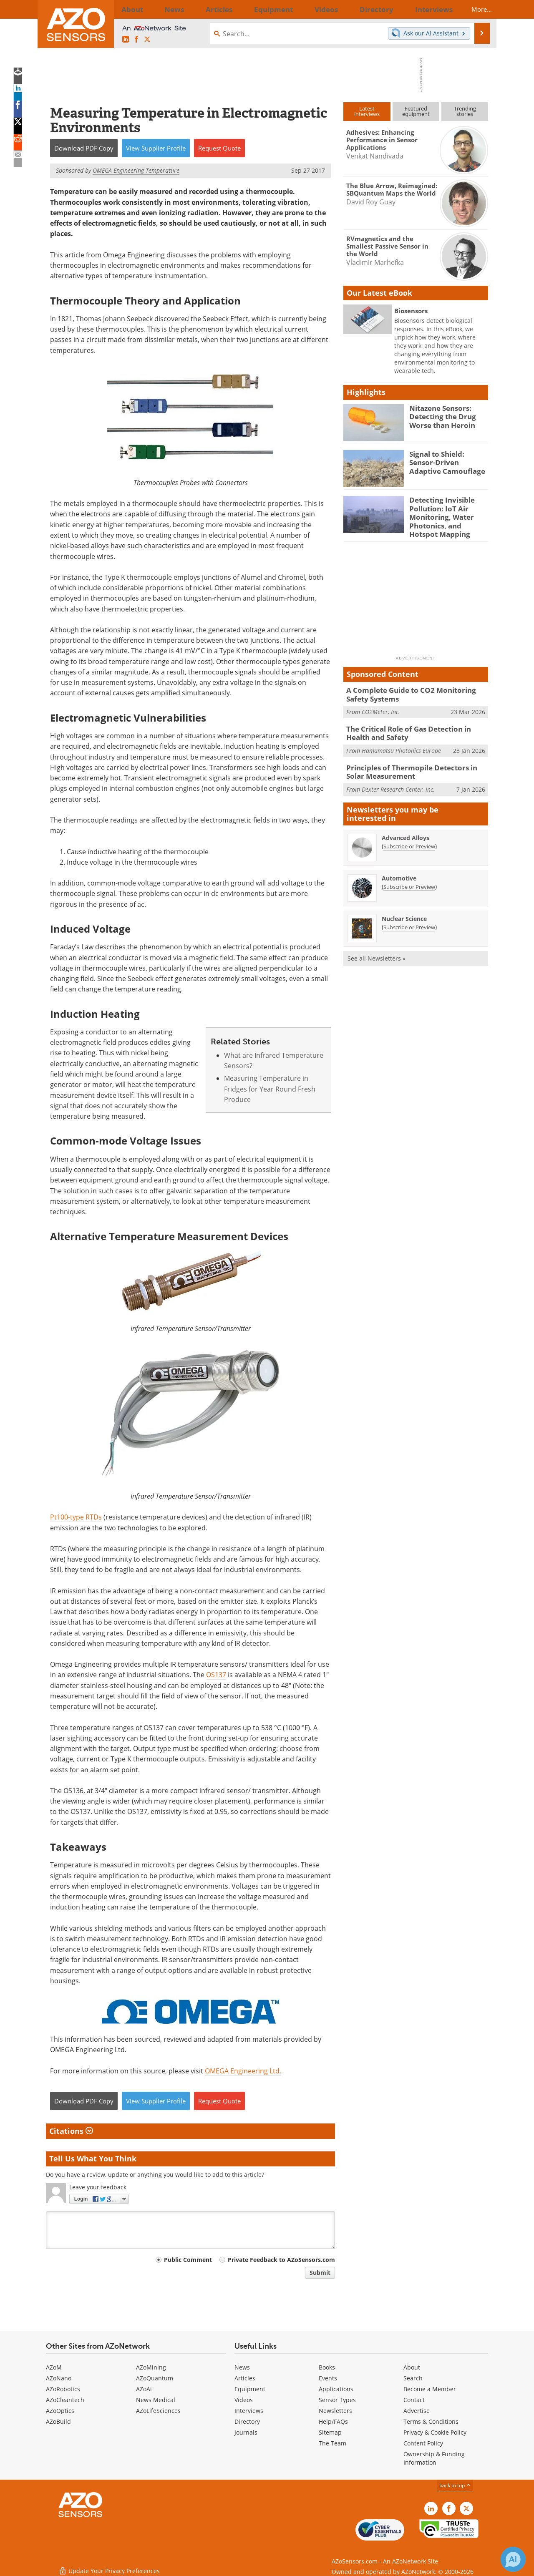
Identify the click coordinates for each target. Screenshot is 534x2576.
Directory (247, 2421)
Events (328, 2378)
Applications (336, 2389)
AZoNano (58, 2378)
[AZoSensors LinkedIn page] (125, 39)
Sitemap (330, 2432)
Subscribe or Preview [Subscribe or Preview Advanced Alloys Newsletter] (409, 835)
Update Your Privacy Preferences (109, 2565)
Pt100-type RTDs (76, 1517)
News (242, 2367)
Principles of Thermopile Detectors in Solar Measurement (414, 762)
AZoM (54, 2367)
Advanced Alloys (405, 827)
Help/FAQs (333, 2421)
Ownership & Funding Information (434, 2458)
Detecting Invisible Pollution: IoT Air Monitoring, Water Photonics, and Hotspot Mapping (445, 515)
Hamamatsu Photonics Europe (401, 742)
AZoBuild (58, 2421)
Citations (71, 2131)
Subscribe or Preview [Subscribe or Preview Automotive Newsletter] (409, 876)
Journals (245, 2432)
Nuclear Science (404, 908)
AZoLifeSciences (158, 2411)
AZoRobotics (63, 2389)
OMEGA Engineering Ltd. (243, 2070)
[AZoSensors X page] (147, 39)
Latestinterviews (367, 111)
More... (474, 9)
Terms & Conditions (430, 2421)
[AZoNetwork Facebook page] (136, 39)
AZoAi (144, 2389)
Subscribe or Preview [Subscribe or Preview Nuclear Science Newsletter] (409, 916)
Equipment (249, 2389)
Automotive (399, 867)
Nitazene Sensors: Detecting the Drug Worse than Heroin (439, 415)
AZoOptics (60, 2411)
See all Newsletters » (377, 947)
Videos (243, 2400)
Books (327, 2367)
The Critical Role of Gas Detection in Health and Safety (414, 725)
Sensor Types (337, 2400)
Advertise (416, 2411)
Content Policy (423, 2443)
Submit (320, 2273)
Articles (244, 2378)
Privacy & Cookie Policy (434, 2432)
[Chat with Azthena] (513, 2559)
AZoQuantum (154, 2378)
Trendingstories (465, 111)
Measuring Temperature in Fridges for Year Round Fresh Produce (269, 1089)
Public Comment (188, 2260)
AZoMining (151, 2367)
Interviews (248, 2411)
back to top (455, 2485)
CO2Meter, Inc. (381, 705)
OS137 (216, 1674)
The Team (332, 2443)
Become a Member (429, 2389)
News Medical (155, 2400)
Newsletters (335, 2411)
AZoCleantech (65, 2400)
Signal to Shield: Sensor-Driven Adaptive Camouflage (446, 461)
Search (413, 2378)
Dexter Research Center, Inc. (398, 778)
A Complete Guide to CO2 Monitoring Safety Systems (415, 689)
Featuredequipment (416, 111)
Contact (414, 2400)
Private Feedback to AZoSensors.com (281, 2260)
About (411, 2367)
